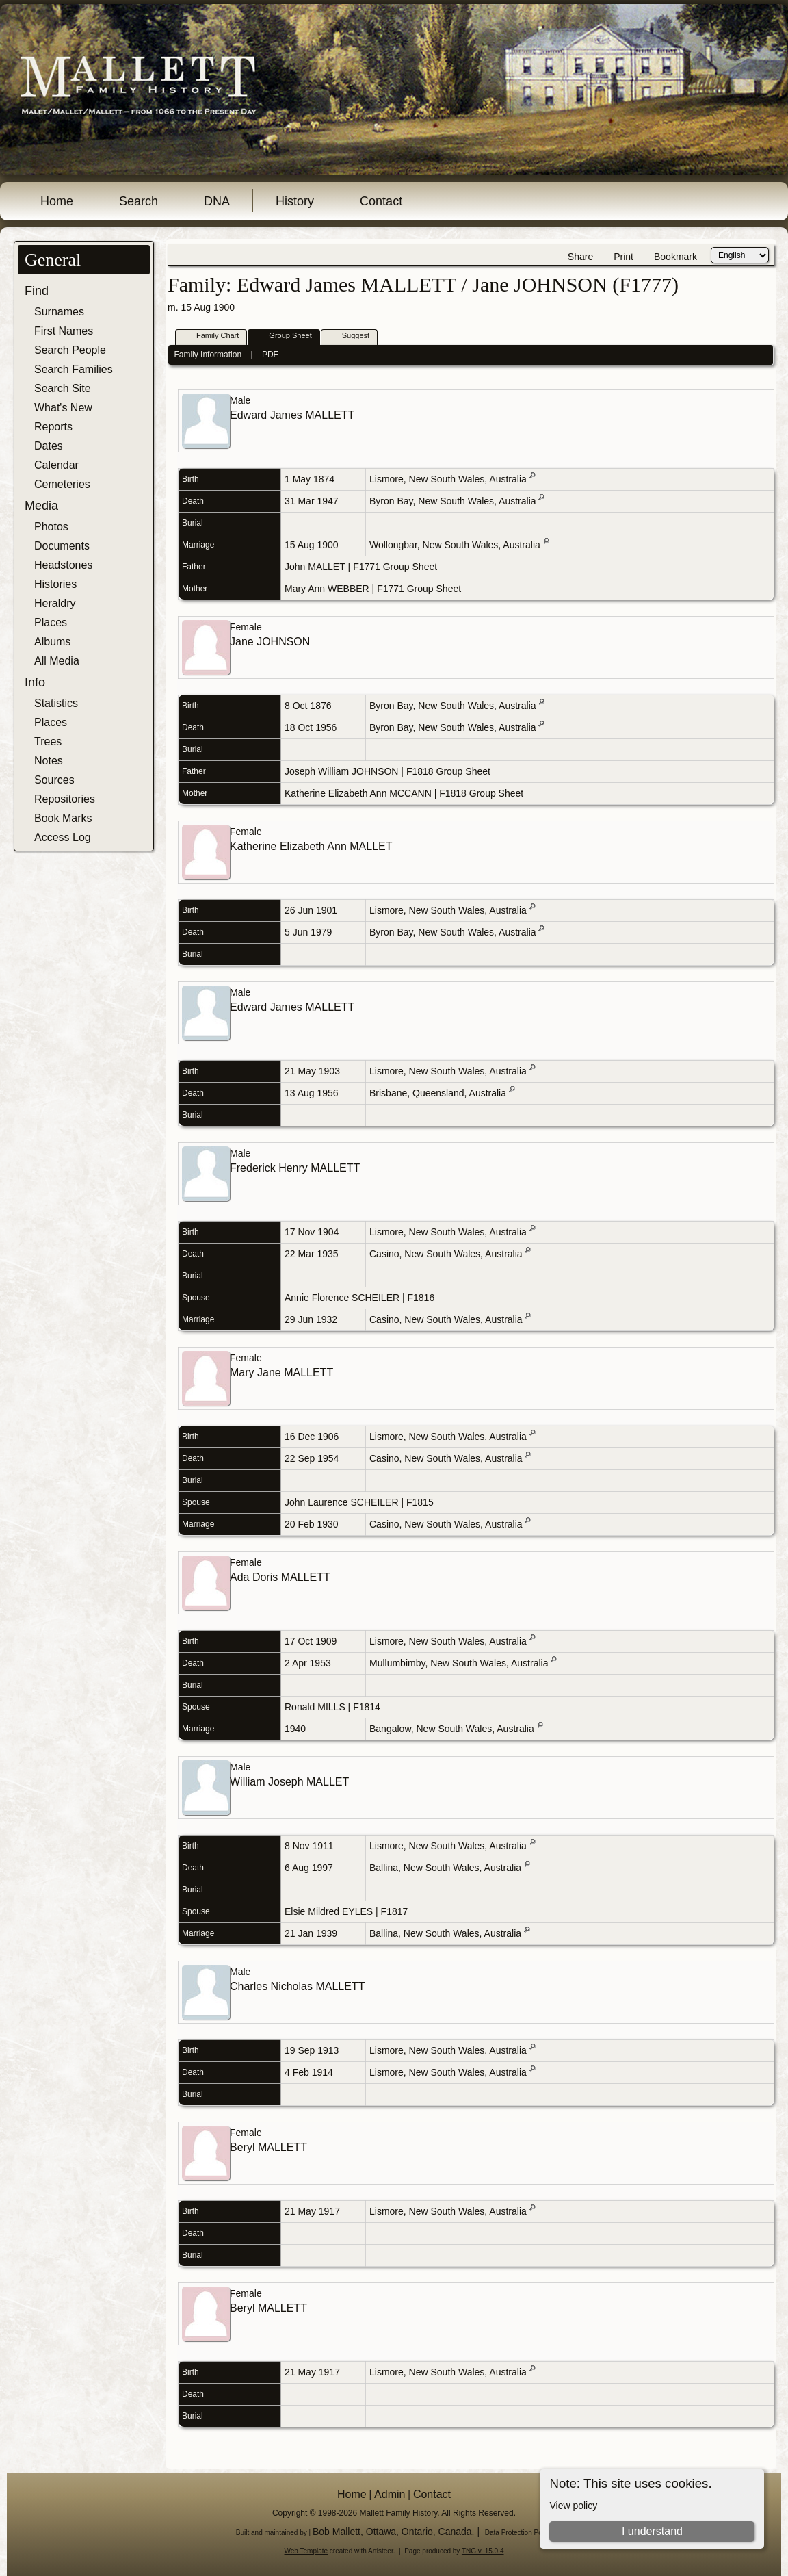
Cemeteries (62, 484)
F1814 (366, 1706)
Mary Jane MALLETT (281, 1372)
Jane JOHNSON (270, 641)
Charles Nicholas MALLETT (297, 1986)
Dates (48, 446)
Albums (52, 641)
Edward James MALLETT (292, 415)
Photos (51, 526)
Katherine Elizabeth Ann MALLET (311, 846)
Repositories (64, 799)
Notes (48, 761)
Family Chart (211, 336)
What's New (63, 407)
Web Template (306, 2551)
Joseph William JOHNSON (341, 771)
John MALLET (315, 566)
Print (623, 256)
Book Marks (63, 818)
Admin (389, 2494)
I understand (652, 2531)
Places (50, 622)
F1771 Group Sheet (395, 566)
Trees (48, 741)
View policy (573, 2505)
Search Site (62, 388)
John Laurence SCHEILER (342, 1502)
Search (138, 201)
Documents (62, 546)
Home (56, 201)
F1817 (394, 1911)
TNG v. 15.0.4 (483, 2551)
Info (35, 682)
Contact (381, 201)
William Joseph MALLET (289, 1782)
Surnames (59, 312)
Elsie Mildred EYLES (329, 1911)
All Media (56, 661)
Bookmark (675, 256)
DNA (217, 201)
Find (37, 291)
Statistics (56, 703)
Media (41, 506)
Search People (70, 350)
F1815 (420, 1502)
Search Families (73, 369)
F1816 (421, 1297)
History (295, 201)
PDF (270, 354)
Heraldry (54, 603)
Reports (53, 427)
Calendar (56, 465)
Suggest (349, 336)
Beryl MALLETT (268, 2147)
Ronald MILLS (315, 1706)
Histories (55, 584)
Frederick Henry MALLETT (295, 1168)
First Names (63, 331)
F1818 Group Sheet (448, 771)
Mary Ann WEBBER (327, 588)
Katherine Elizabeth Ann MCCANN (358, 793)
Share (580, 256)
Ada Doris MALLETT (280, 1577)
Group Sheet (284, 336)
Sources (54, 780)
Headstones (63, 565)
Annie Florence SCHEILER (342, 1297)
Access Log (62, 837)
